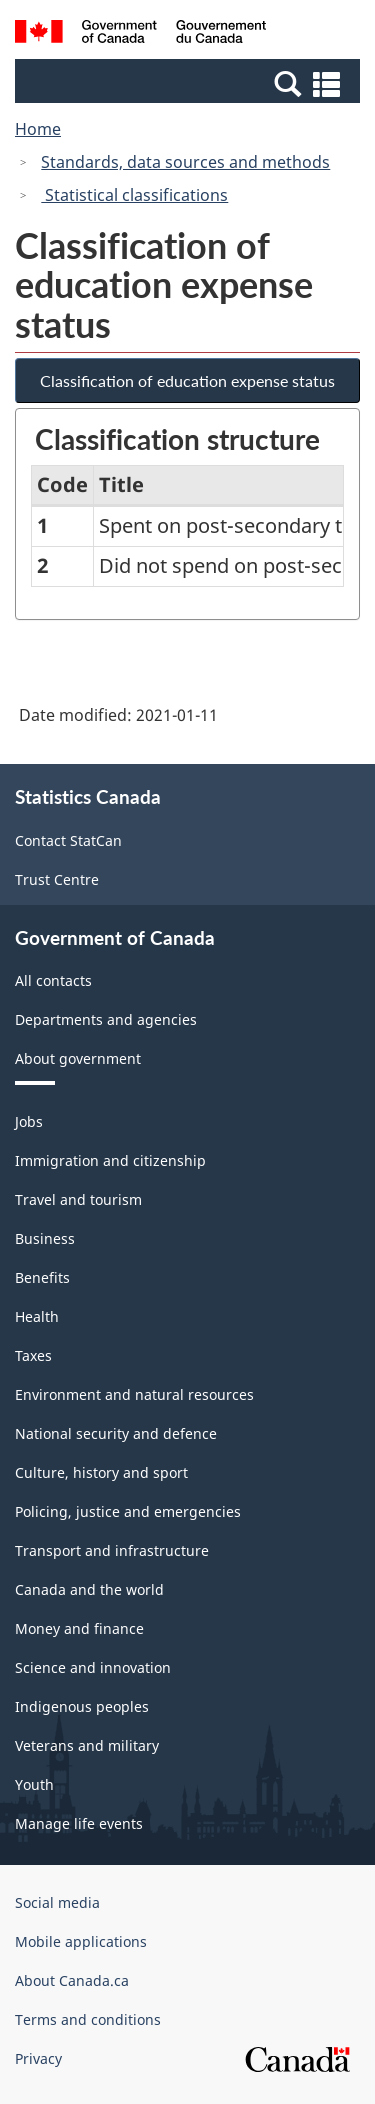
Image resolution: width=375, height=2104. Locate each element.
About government (78, 1058)
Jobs (29, 1121)
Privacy (38, 2058)
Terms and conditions (88, 2019)
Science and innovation (93, 1667)
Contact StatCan (68, 840)
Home (38, 129)
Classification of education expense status (187, 380)
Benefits (42, 1277)
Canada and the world (89, 1589)
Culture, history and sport (101, 1472)
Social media (57, 1902)
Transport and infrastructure (112, 1550)
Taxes (33, 1355)
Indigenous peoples (82, 1706)
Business (45, 1238)
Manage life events (79, 1823)
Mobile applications (81, 1941)
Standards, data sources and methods (185, 162)
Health (37, 1316)
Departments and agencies (106, 1019)
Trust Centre (57, 879)
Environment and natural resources (134, 1394)
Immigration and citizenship (110, 1160)
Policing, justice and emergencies (128, 1511)
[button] (190, 83)
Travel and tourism (78, 1199)
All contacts (53, 980)
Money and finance (79, 1628)
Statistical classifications (134, 195)
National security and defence (116, 1433)
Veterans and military (87, 1745)
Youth (34, 1784)
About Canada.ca (72, 1980)
